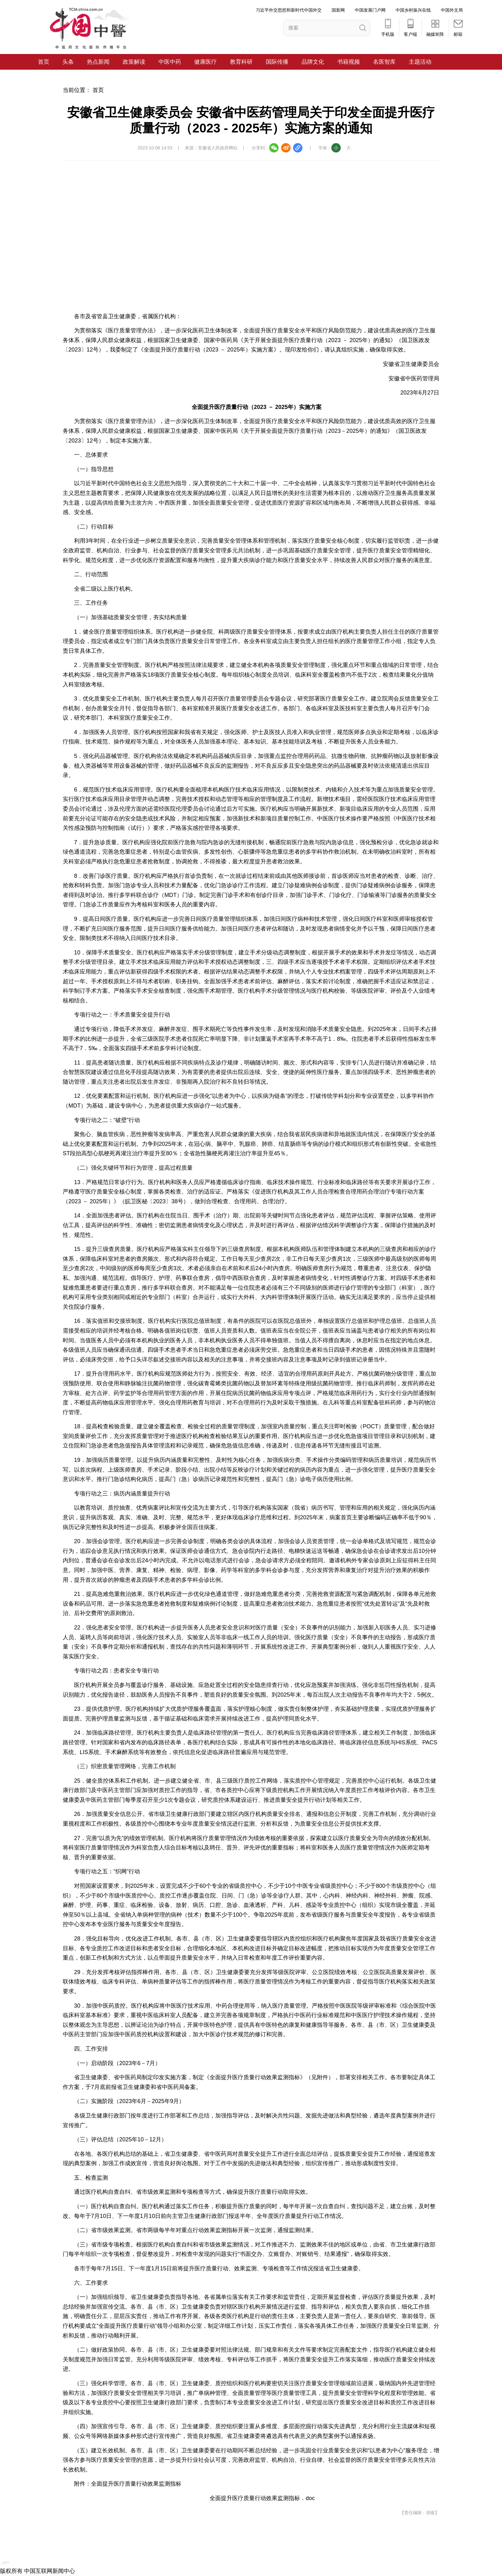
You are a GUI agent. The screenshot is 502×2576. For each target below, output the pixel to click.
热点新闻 (98, 62)
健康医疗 (205, 62)
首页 (43, 62)
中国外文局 (452, 10)
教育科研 (241, 62)
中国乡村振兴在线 (413, 10)
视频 (354, 62)
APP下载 (21, 2556)
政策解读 (134, 62)
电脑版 (22, 2544)
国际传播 (277, 62)
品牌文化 (313, 62)
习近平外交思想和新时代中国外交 (289, 10)
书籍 (343, 62)
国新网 (338, 10)
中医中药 (169, 62)
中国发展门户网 (370, 10)
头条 (68, 62)
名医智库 (384, 62)
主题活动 (420, 62)
